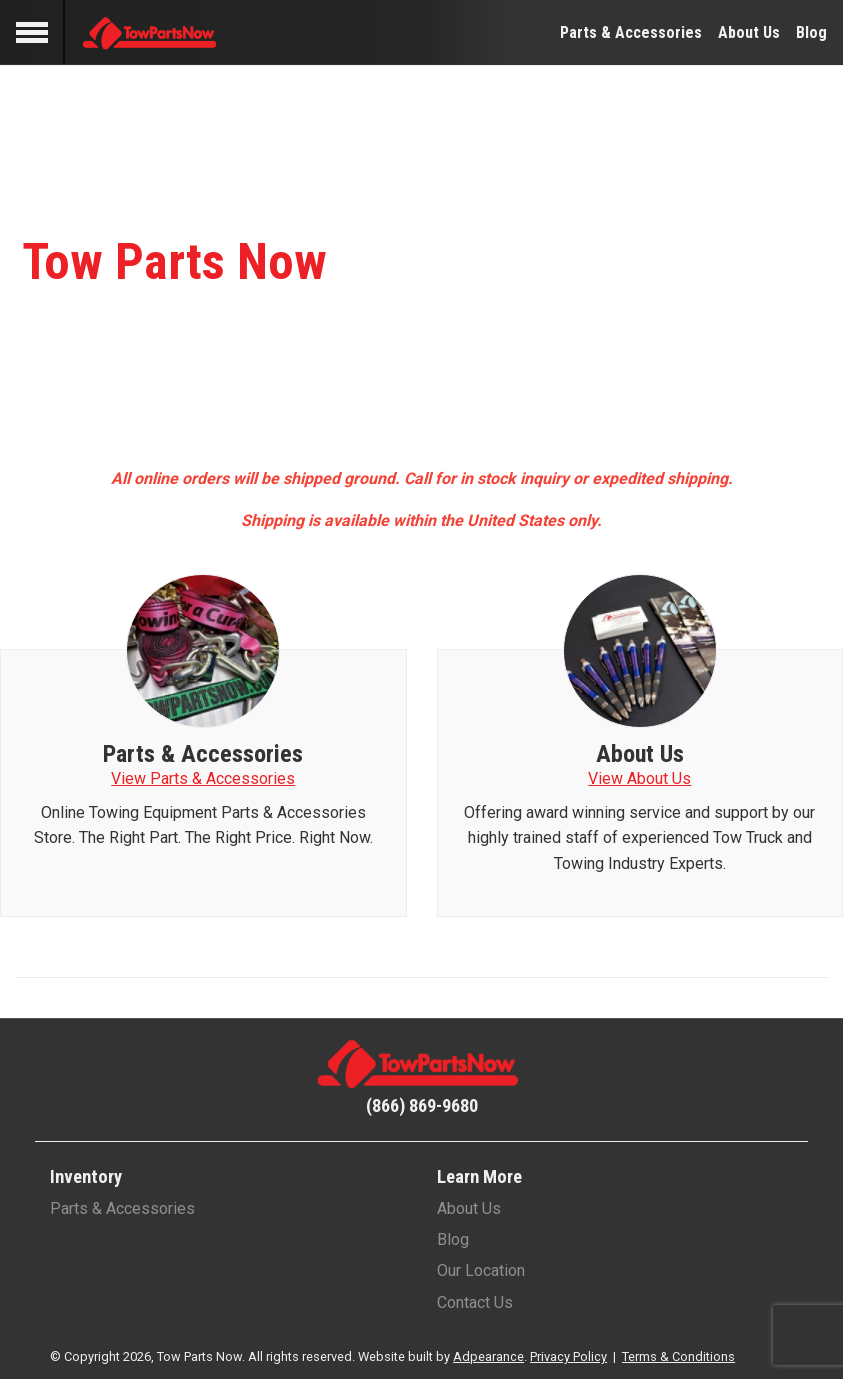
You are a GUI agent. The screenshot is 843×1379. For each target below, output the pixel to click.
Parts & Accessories (631, 32)
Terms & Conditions (678, 1356)
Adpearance (488, 1356)
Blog (811, 32)
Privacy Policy (568, 1356)
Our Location (481, 1270)
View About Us (639, 778)
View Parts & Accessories (203, 778)
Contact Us (475, 1302)
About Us (749, 32)
